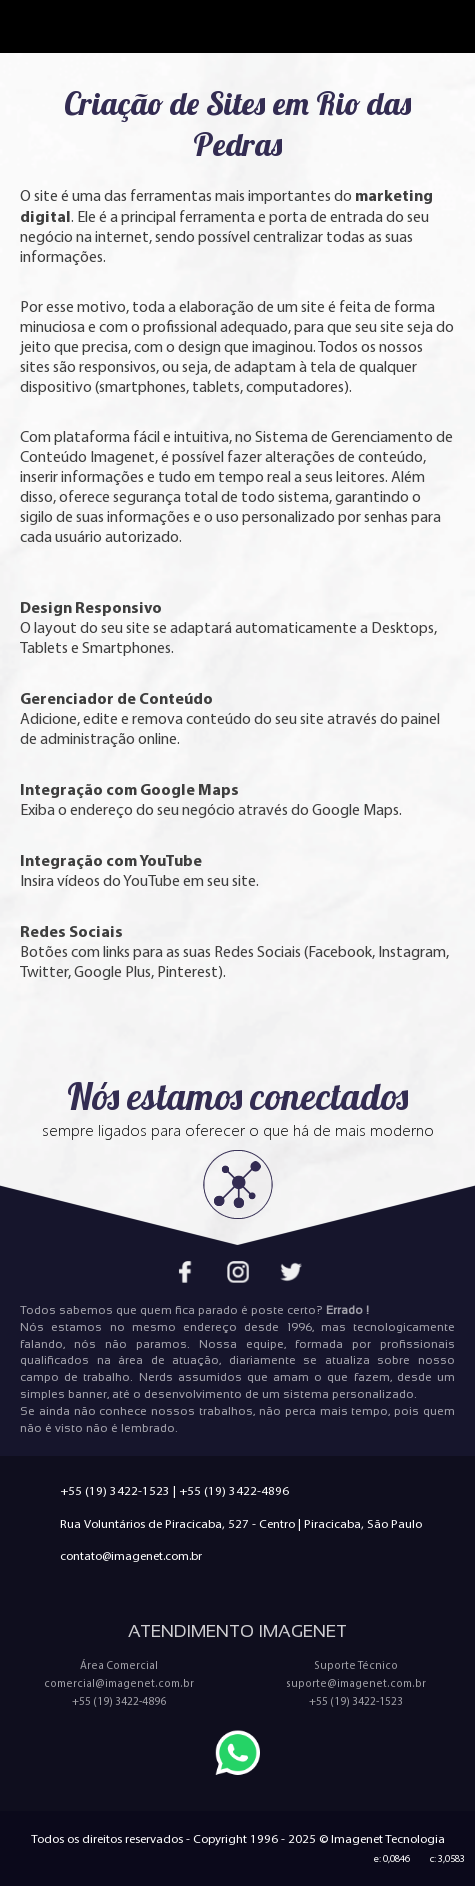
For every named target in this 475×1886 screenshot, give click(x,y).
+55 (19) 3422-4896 (234, 1490)
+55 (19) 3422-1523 (115, 1490)
